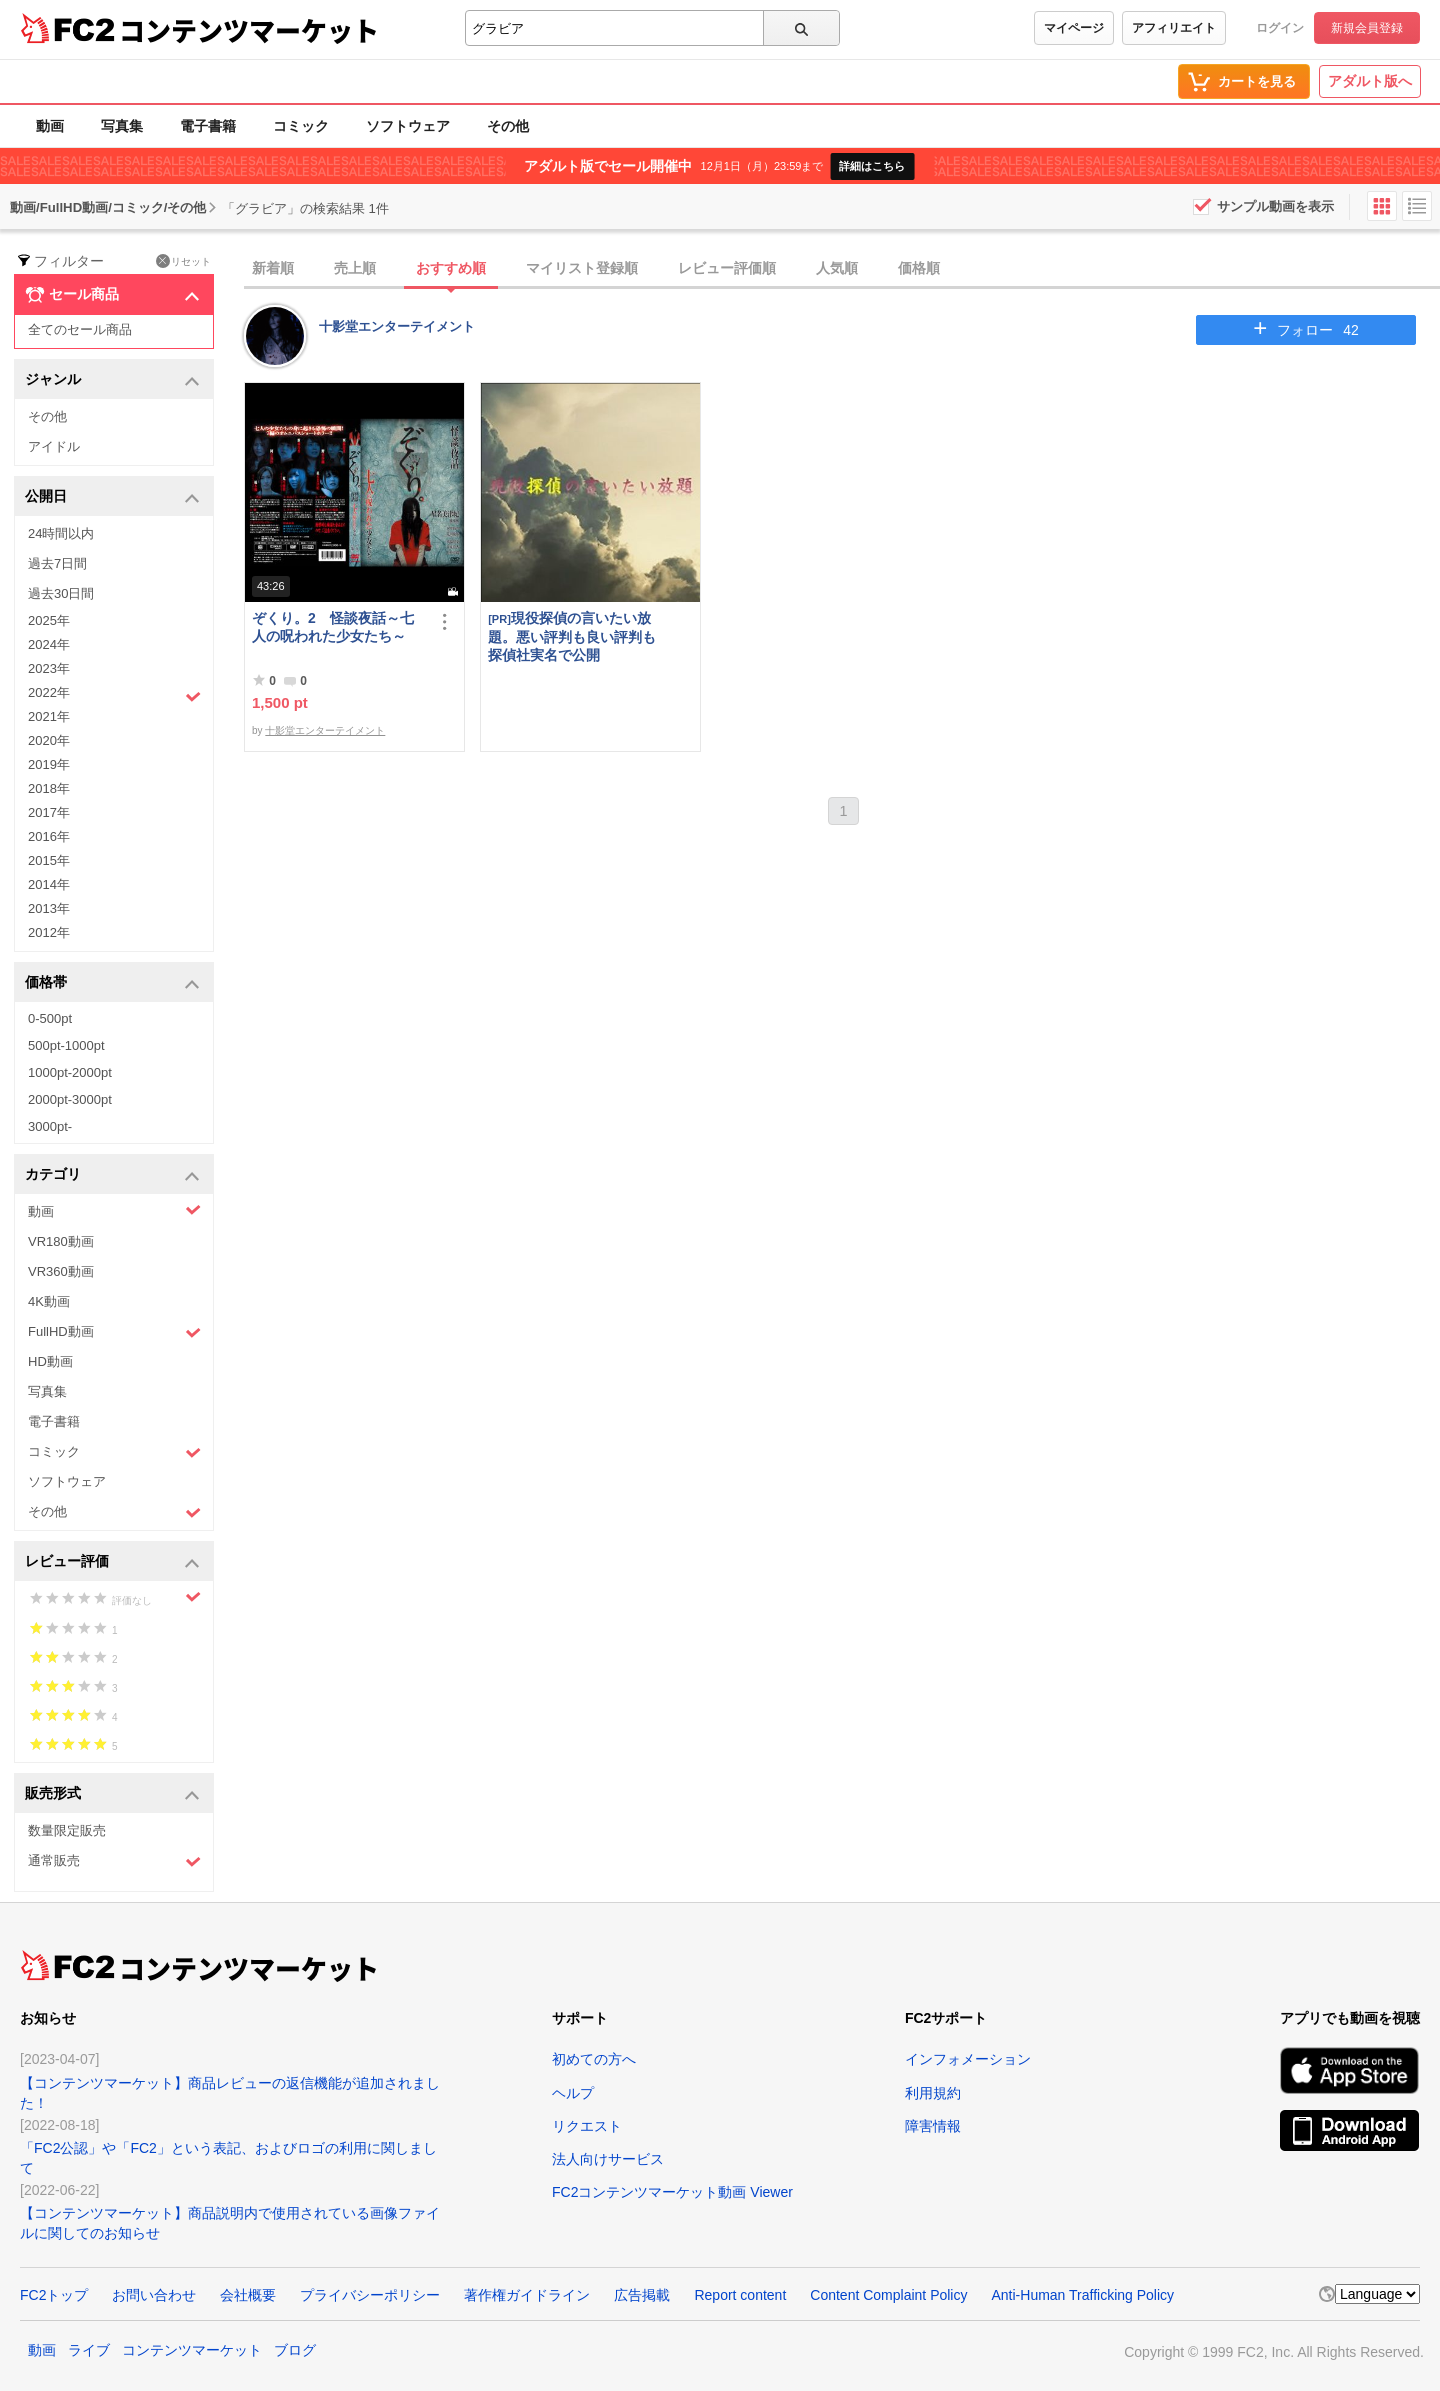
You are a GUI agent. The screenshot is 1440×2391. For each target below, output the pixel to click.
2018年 (49, 788)
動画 (50, 126)
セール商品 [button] (112, 295)
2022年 (114, 695)
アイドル (54, 446)
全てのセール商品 (80, 329)
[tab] (842, 269)
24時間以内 (61, 533)
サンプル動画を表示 (1275, 206)
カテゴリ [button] (112, 1175)
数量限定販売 (67, 1830)
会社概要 (248, 2295)
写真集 (122, 126)
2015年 (49, 860)
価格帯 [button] (112, 983)
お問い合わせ (154, 2295)
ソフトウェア (408, 126)
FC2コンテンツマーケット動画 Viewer (672, 2192)
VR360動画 (61, 1271)
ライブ (89, 2350)
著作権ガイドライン (527, 2295)
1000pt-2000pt (70, 1072)
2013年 (49, 908)
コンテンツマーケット (249, 30)
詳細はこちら (872, 166)
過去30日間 (61, 593)
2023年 (49, 668)
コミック (301, 126)
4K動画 (49, 1301)
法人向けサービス (608, 2159)
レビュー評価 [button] (112, 1562)
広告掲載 (642, 2295)
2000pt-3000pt (70, 1099)
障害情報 (933, 2126)
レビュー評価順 (727, 268)
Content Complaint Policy (888, 2295)
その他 (508, 126)
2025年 (49, 620)
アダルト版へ (1370, 81)
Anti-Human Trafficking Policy (1082, 2295)
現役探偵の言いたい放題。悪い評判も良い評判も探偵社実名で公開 (572, 636)
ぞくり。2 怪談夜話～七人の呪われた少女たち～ (333, 627)
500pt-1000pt (66, 1045)
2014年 (49, 884)
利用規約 (933, 2093)
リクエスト (587, 2126)
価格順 (919, 268)
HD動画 (50, 1361)
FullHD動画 (114, 1332)
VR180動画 (61, 1241)
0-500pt (50, 1018)
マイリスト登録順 (582, 268)
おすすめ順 (451, 268)
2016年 (49, 836)
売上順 (355, 268)
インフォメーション (968, 2059)
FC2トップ (54, 2295)
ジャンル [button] (112, 380)
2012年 (49, 932)
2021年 (49, 716)
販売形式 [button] (112, 1794)
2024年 (49, 644)
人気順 (837, 268)
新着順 (273, 268)
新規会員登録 (1367, 28)
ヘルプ (573, 2093)
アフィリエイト (1174, 28)
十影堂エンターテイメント (397, 326)
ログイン (1280, 28)
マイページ (1074, 28)
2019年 (49, 764)
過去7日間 (57, 563)
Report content (740, 2295)
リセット (183, 261)
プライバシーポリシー (370, 2295)
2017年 (49, 812)
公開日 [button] (112, 497)
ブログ (295, 2350)
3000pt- (50, 1126)
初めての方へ (594, 2059)
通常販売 (114, 1861)
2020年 (49, 740)
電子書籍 (208, 126)
